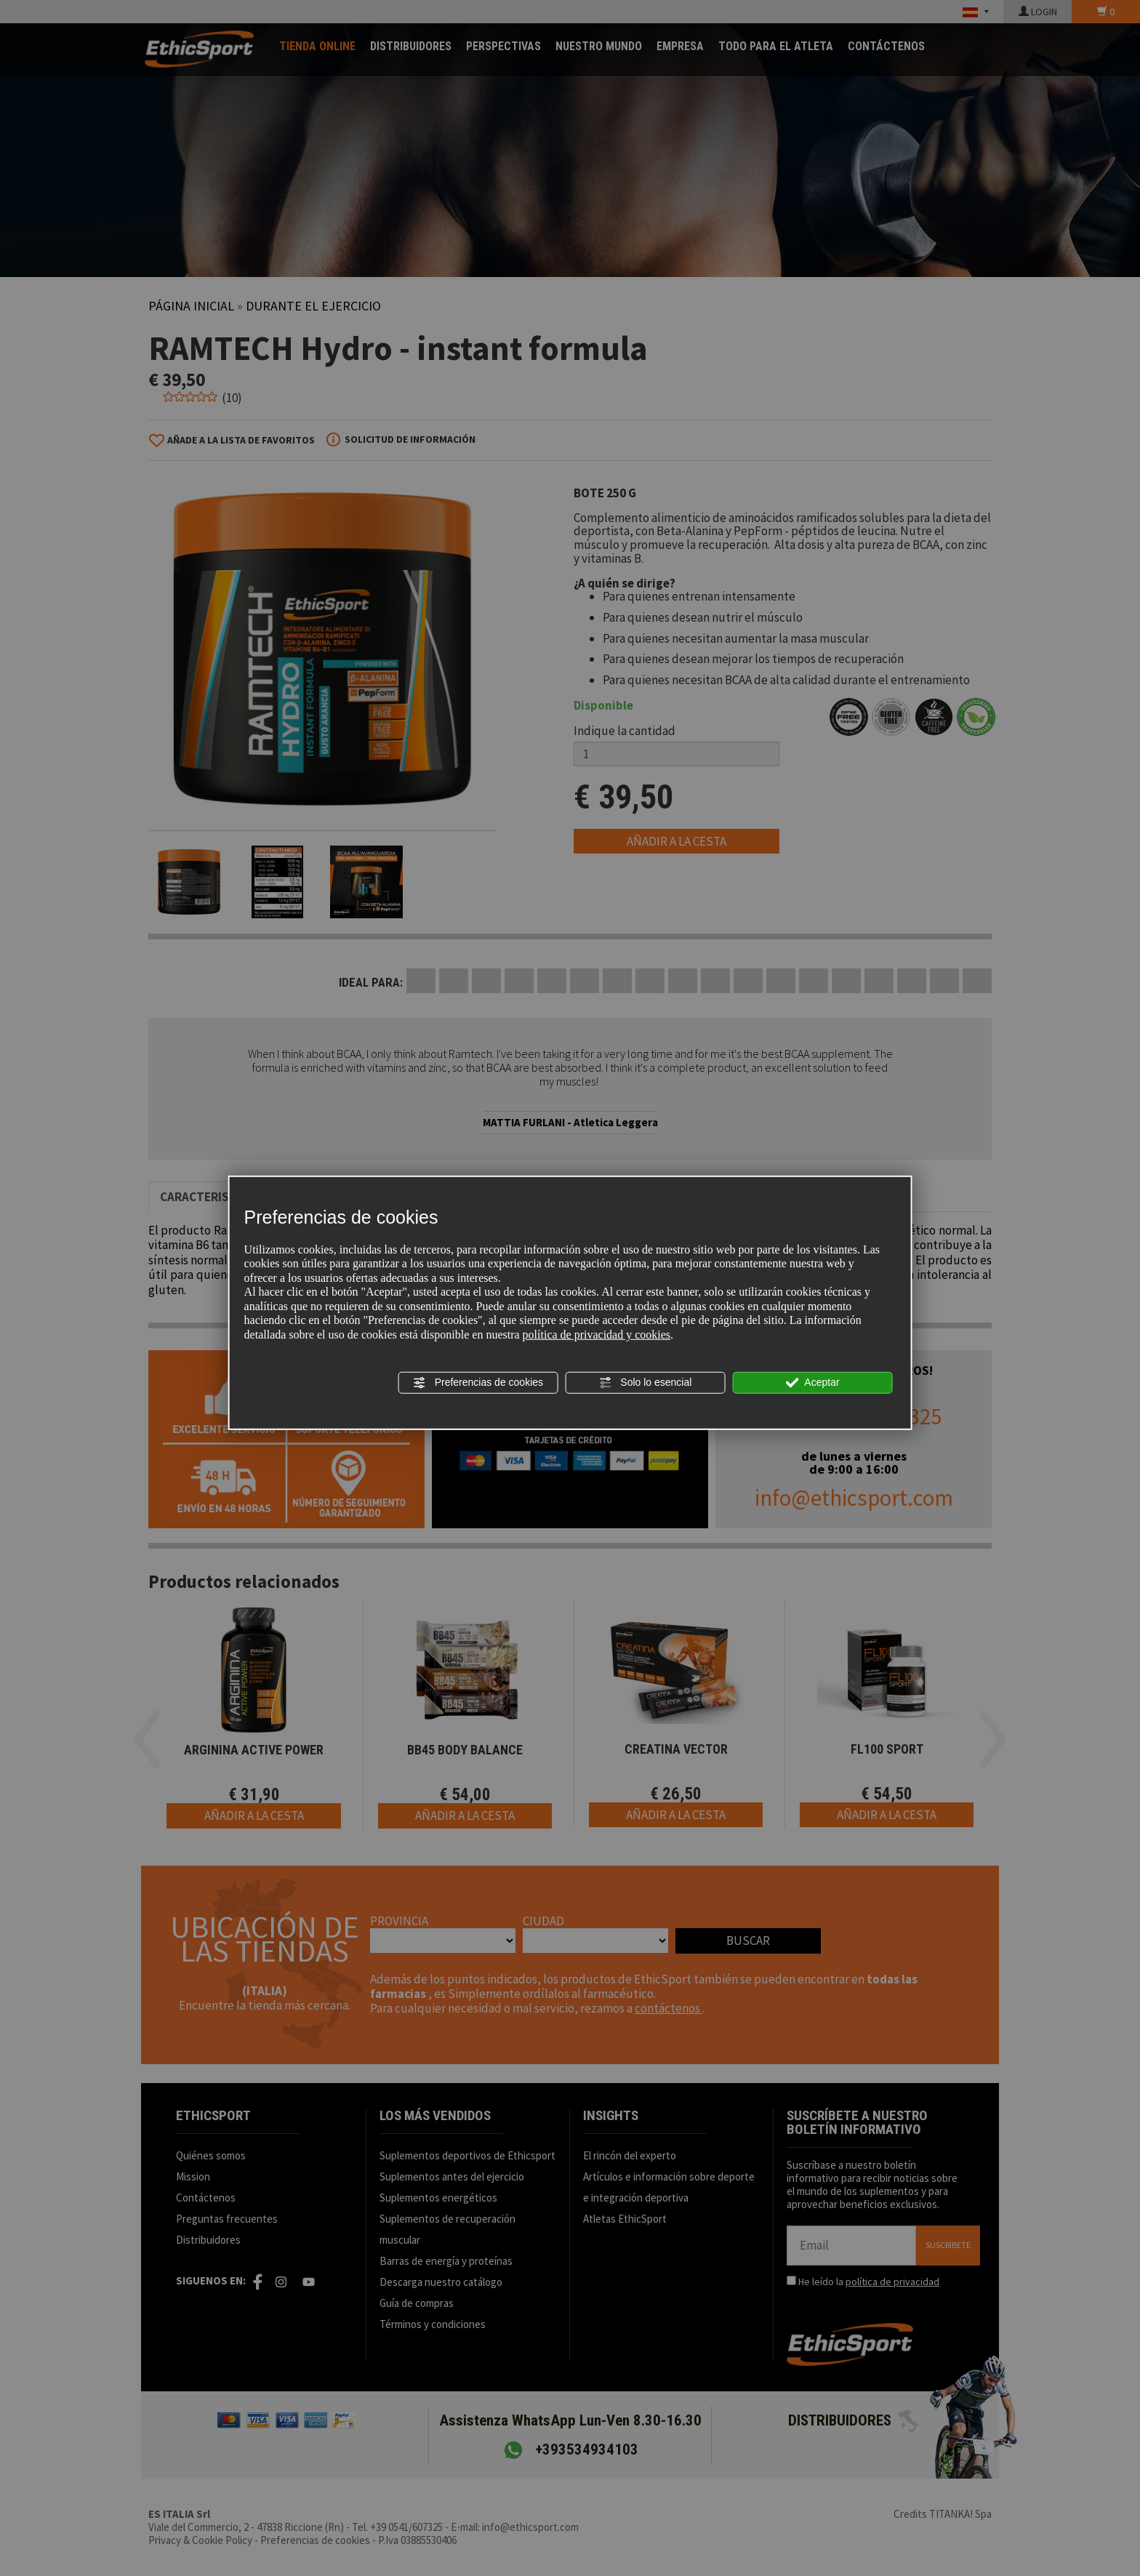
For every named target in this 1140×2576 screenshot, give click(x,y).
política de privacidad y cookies (596, 1334)
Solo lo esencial (644, 1382)
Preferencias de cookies (478, 1382)
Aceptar (812, 1382)
